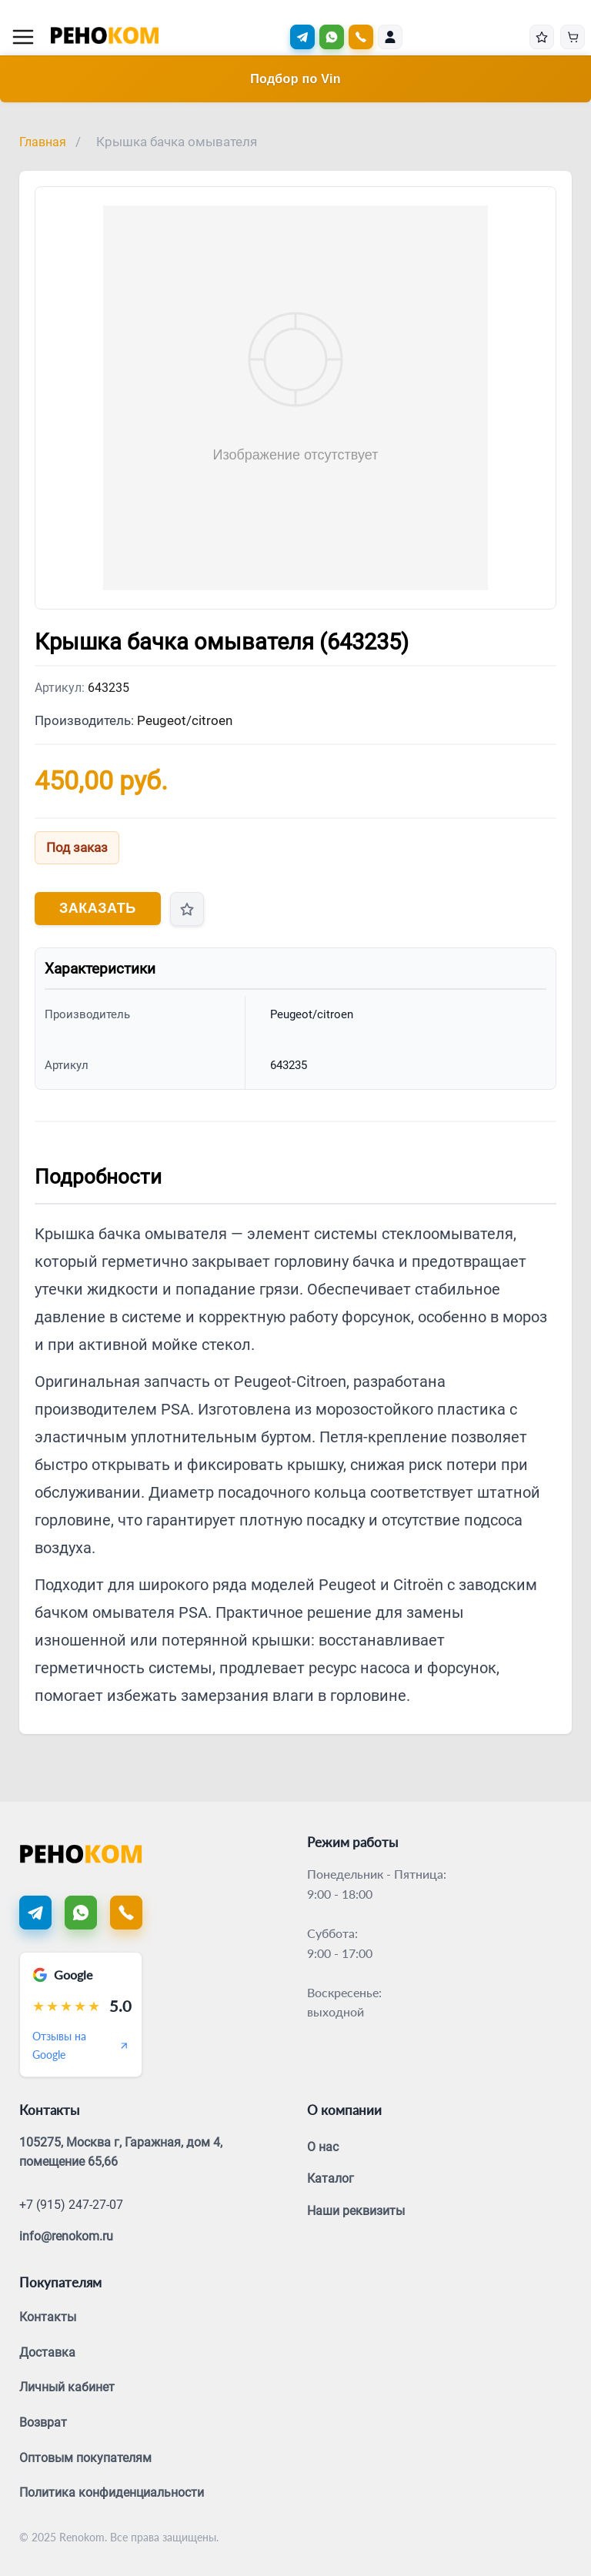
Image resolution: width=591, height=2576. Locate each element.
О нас (323, 2147)
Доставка (47, 2352)
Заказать (97, 908)
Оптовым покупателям (85, 2458)
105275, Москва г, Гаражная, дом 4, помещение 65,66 (120, 2152)
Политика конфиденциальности (111, 2492)
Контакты (47, 2317)
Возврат (43, 2422)
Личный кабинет (67, 2387)
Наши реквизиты (356, 2210)
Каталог (330, 2178)
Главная (42, 142)
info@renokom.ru (66, 2236)
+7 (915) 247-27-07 (71, 2204)
